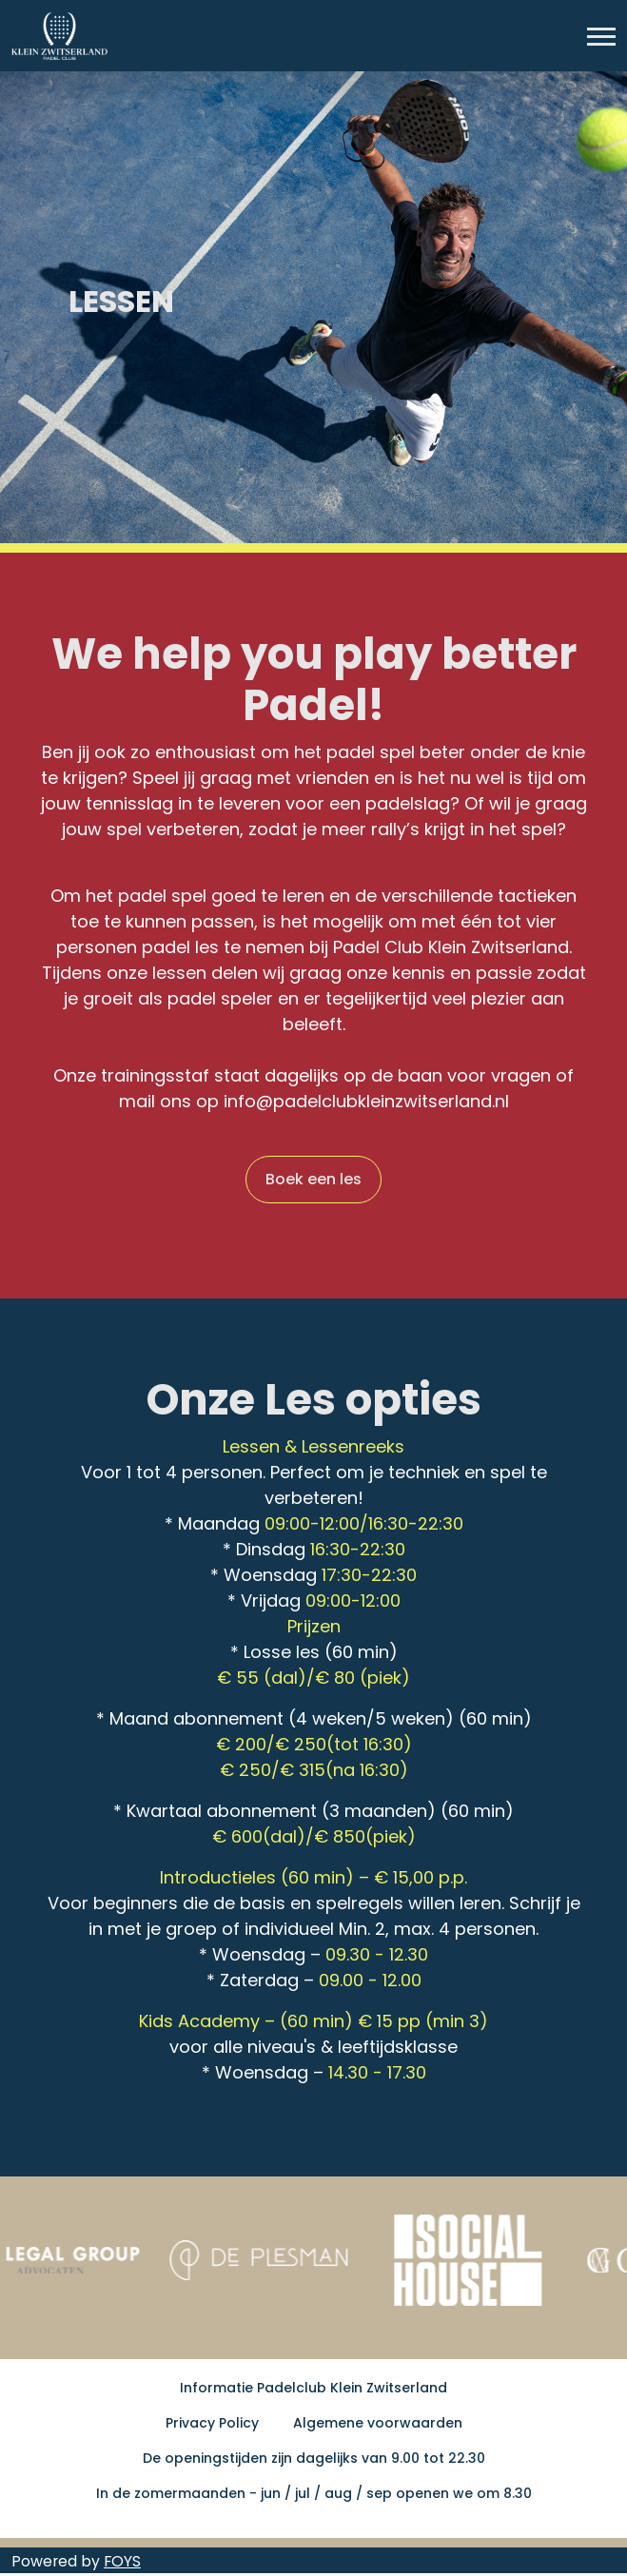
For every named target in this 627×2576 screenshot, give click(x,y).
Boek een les (313, 1179)
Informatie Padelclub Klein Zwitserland (313, 2387)
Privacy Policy (212, 2422)
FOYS (122, 2561)
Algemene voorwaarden (377, 2422)
